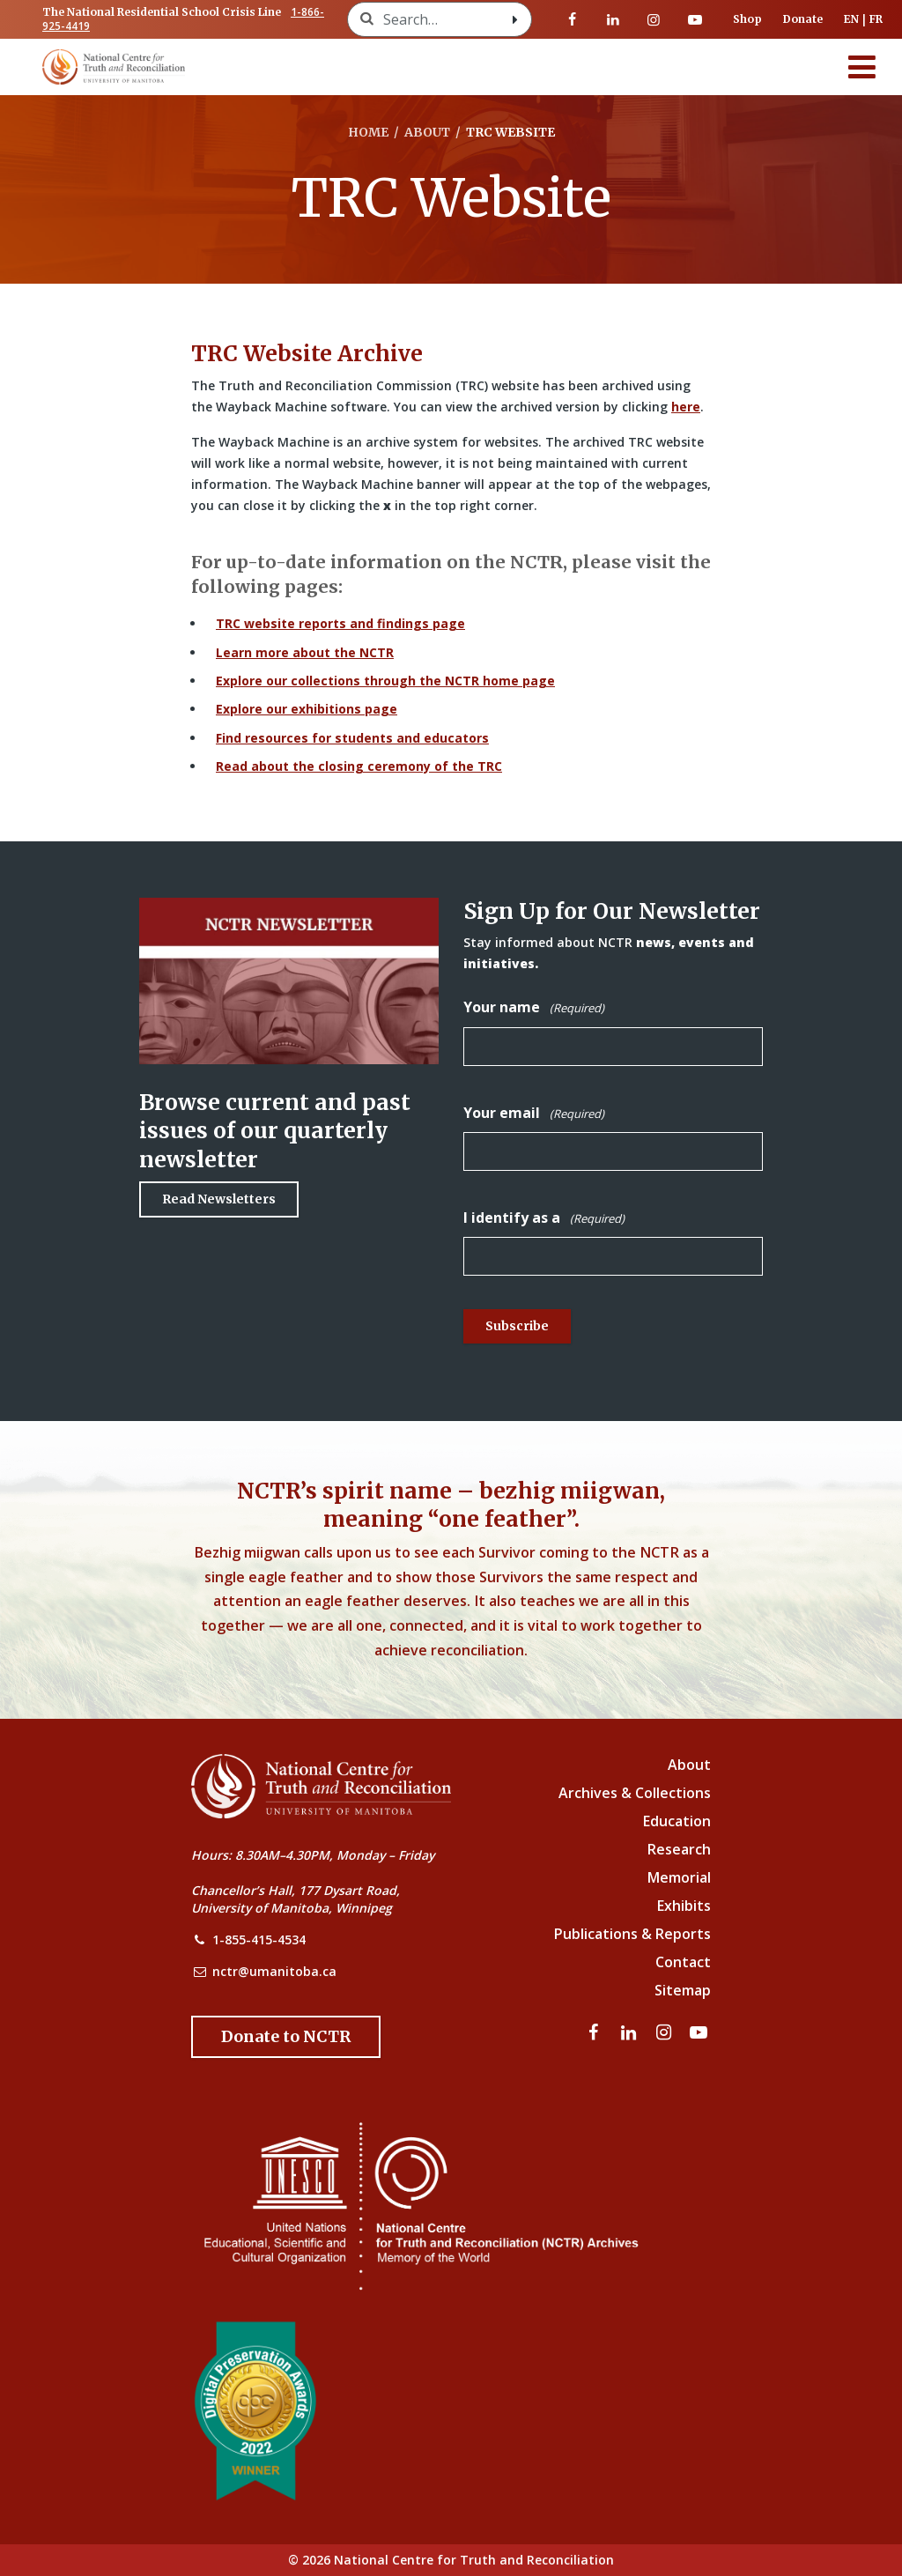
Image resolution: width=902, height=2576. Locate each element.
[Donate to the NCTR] (286, 2037)
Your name (533, 1007)
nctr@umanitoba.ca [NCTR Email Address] (274, 1971)
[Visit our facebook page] (572, 19)
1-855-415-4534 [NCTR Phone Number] (259, 1939)
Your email (533, 1113)
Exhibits (684, 1905)
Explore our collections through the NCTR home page (385, 680)
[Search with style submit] (515, 19)
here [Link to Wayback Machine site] (685, 406)
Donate (803, 19)
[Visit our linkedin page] (613, 19)
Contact (683, 1962)
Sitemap (682, 1990)
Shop (747, 19)
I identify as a (544, 1218)
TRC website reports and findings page (340, 623)
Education (677, 1821)
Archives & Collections (634, 1792)
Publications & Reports (632, 1933)
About (689, 1764)
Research (679, 1849)
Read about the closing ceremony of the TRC (359, 766)
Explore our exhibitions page (306, 708)
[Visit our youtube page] (695, 19)
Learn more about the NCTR (305, 652)
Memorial (679, 1877)
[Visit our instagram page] (653, 19)
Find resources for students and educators (352, 737)
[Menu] (862, 67)
